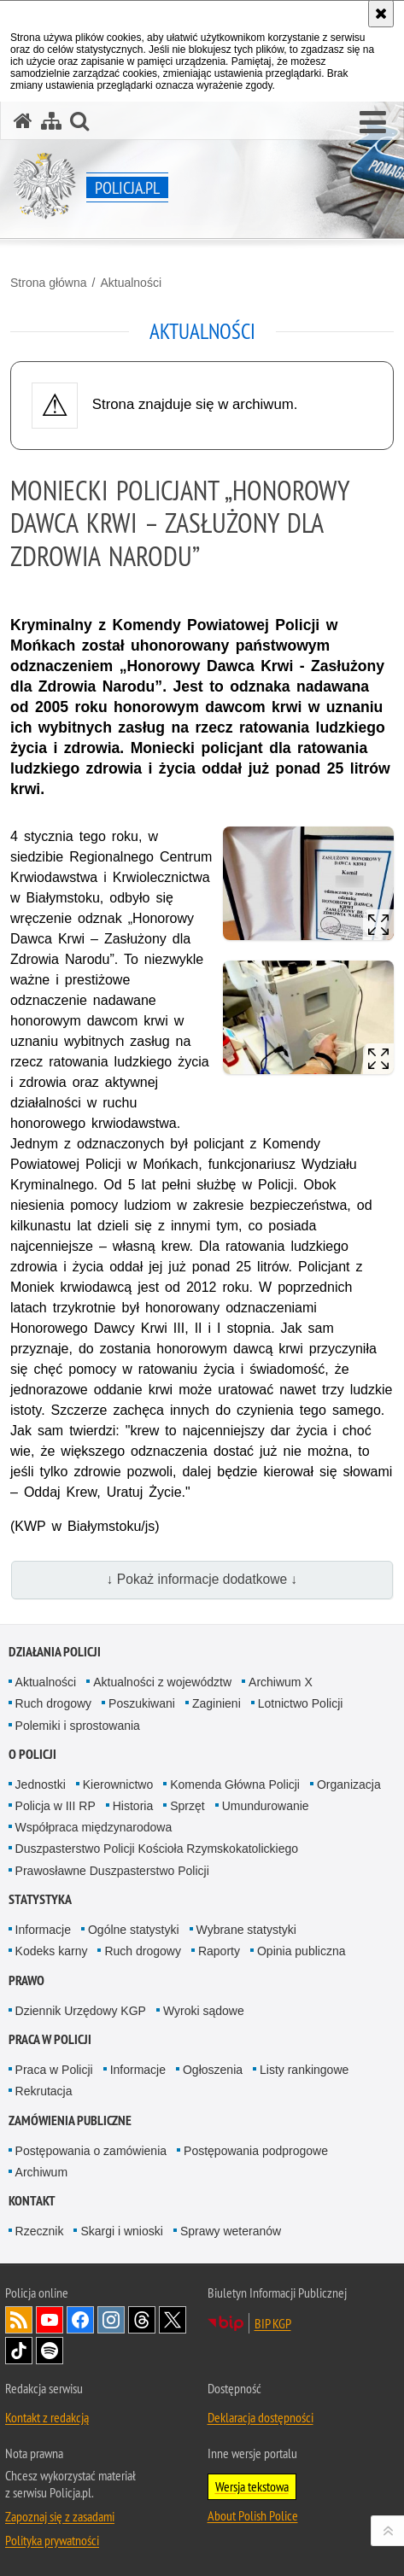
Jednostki (40, 1784)
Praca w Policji (50, 2039)
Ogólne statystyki (133, 1929)
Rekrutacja (44, 2091)
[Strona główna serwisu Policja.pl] (23, 120)
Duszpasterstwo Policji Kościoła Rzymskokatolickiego (156, 1848)
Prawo (26, 1980)
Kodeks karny (51, 1951)
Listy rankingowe (304, 2070)
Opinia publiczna (301, 1951)
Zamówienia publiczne (70, 2120)
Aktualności (130, 282)
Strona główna (48, 282)
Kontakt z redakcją (47, 2417)
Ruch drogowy (53, 1703)
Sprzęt (187, 1806)
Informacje (43, 1929)
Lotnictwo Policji (300, 1703)
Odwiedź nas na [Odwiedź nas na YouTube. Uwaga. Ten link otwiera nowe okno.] (49, 2320)
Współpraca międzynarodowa (94, 1827)
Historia (133, 1806)
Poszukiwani (141, 1703)
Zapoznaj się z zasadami (59, 2516)
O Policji (32, 1754)
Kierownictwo (118, 1784)
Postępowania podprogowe (256, 2151)
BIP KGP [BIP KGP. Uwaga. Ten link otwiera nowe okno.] (273, 2323)
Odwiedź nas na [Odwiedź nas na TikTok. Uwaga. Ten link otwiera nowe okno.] (18, 2350)
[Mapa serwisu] (51, 120)
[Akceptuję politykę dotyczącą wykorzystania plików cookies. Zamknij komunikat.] (381, 13)
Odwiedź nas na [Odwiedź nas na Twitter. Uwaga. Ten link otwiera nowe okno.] (172, 2320)
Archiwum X (281, 1682)
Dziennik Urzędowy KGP (80, 2011)
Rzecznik (39, 2231)
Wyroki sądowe (203, 2011)
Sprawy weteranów (230, 2231)
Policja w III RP (55, 1806)
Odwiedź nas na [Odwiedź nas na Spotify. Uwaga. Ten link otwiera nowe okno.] (49, 2350)
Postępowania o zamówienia (91, 2151)
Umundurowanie (265, 1806)
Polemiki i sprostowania (77, 1725)
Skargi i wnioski (121, 2231)
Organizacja (349, 1784)
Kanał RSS (18, 2320)
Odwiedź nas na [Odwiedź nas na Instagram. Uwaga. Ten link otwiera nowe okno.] (111, 2320)
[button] (373, 123)
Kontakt (32, 2201)
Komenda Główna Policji (235, 1784)
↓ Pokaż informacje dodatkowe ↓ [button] (202, 1579)
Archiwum (41, 2172)
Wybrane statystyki (246, 1929)
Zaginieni (216, 1703)
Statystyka (40, 1899)
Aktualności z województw (162, 1682)
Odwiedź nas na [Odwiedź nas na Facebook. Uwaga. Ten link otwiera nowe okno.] (80, 2320)
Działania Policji (55, 1652)
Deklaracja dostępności (260, 2417)
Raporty (219, 1951)
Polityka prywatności (52, 2540)
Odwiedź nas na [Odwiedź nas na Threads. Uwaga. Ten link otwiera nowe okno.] (141, 2320)
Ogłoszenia (213, 2070)
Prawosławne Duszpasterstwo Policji (112, 1871)
